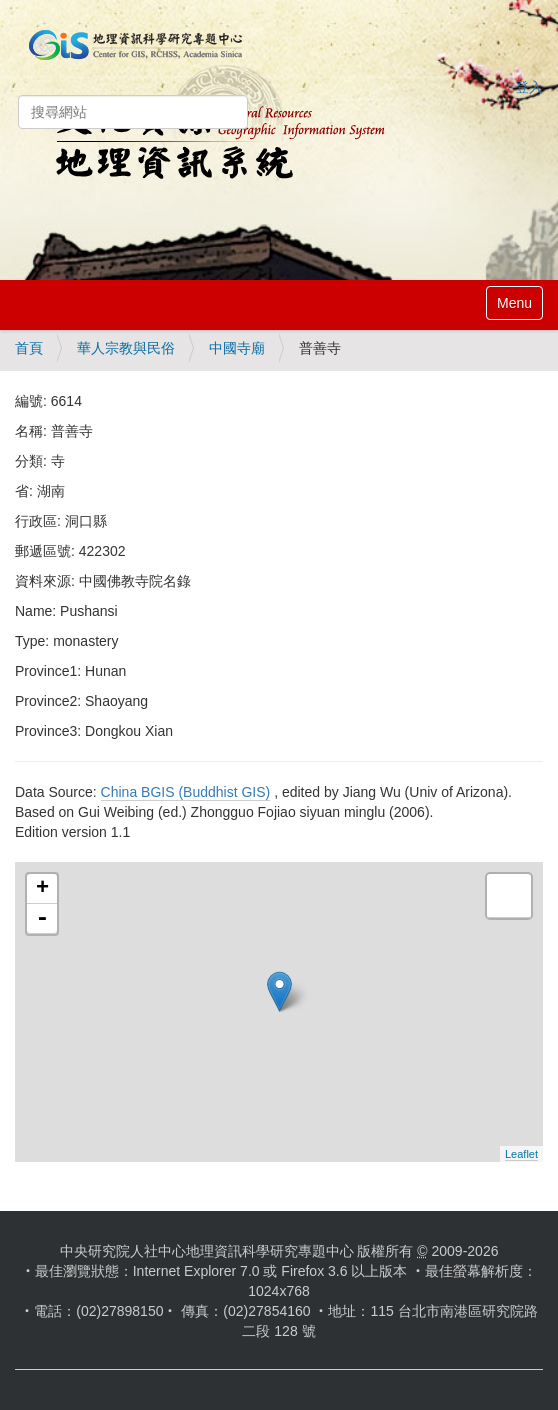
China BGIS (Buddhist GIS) (186, 792)
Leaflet (521, 1154)
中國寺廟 (237, 348)
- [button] (42, 919)
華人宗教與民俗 (126, 348)
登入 (529, 87)
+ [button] (42, 889)
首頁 (29, 348)
